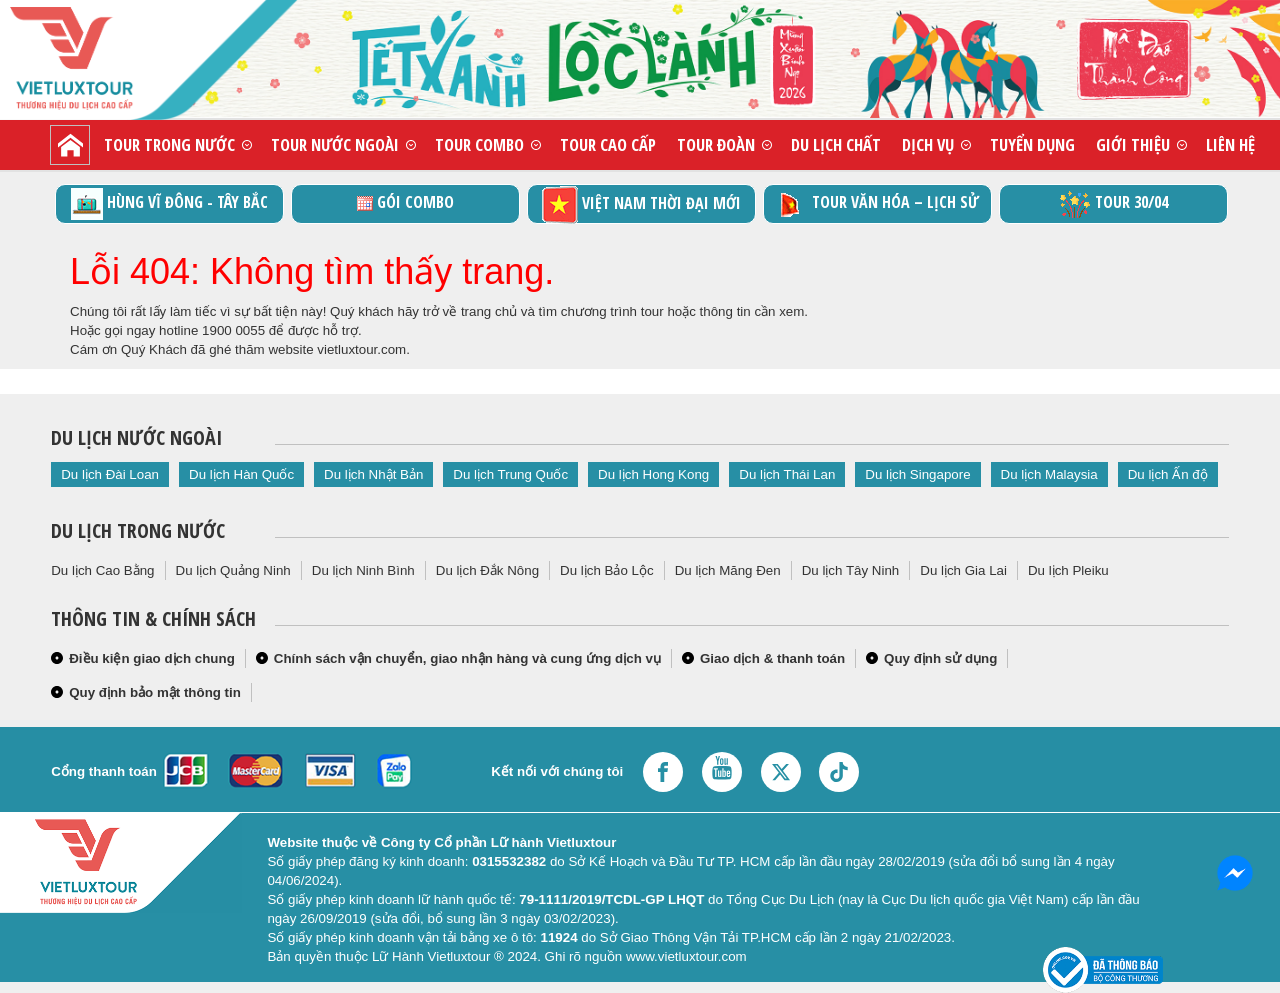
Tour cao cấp (608, 144)
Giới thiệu (1133, 144)
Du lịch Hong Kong (653, 474)
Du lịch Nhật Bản (373, 474)
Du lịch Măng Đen (728, 570)
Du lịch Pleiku (1068, 570)
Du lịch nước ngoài (136, 437)
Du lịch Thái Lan (787, 474)
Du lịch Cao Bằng (102, 570)
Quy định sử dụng (940, 658)
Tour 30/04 (1113, 204)
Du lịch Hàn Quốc (241, 474)
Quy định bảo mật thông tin (155, 692)
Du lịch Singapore (917, 474)
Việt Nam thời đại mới (641, 204)
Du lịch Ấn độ (1168, 474)
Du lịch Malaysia (1049, 474)
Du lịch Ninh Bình (363, 570)
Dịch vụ (928, 144)
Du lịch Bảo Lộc (607, 570)
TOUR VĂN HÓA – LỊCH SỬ (877, 204)
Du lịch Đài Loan (110, 474)
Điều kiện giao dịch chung (152, 658)
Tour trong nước (169, 144)
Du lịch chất (836, 144)
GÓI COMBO (405, 202)
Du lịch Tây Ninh (851, 570)
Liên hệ (1230, 144)
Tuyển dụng (1032, 144)
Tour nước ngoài (335, 144)
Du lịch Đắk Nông (487, 570)
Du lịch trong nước (138, 530)
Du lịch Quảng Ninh (233, 570)
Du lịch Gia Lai (963, 570)
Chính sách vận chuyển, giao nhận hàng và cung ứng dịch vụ (467, 658)
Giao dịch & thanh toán (772, 658)
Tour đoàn (716, 144)
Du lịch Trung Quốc (510, 474)
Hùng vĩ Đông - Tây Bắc (169, 204)
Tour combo (479, 144)
